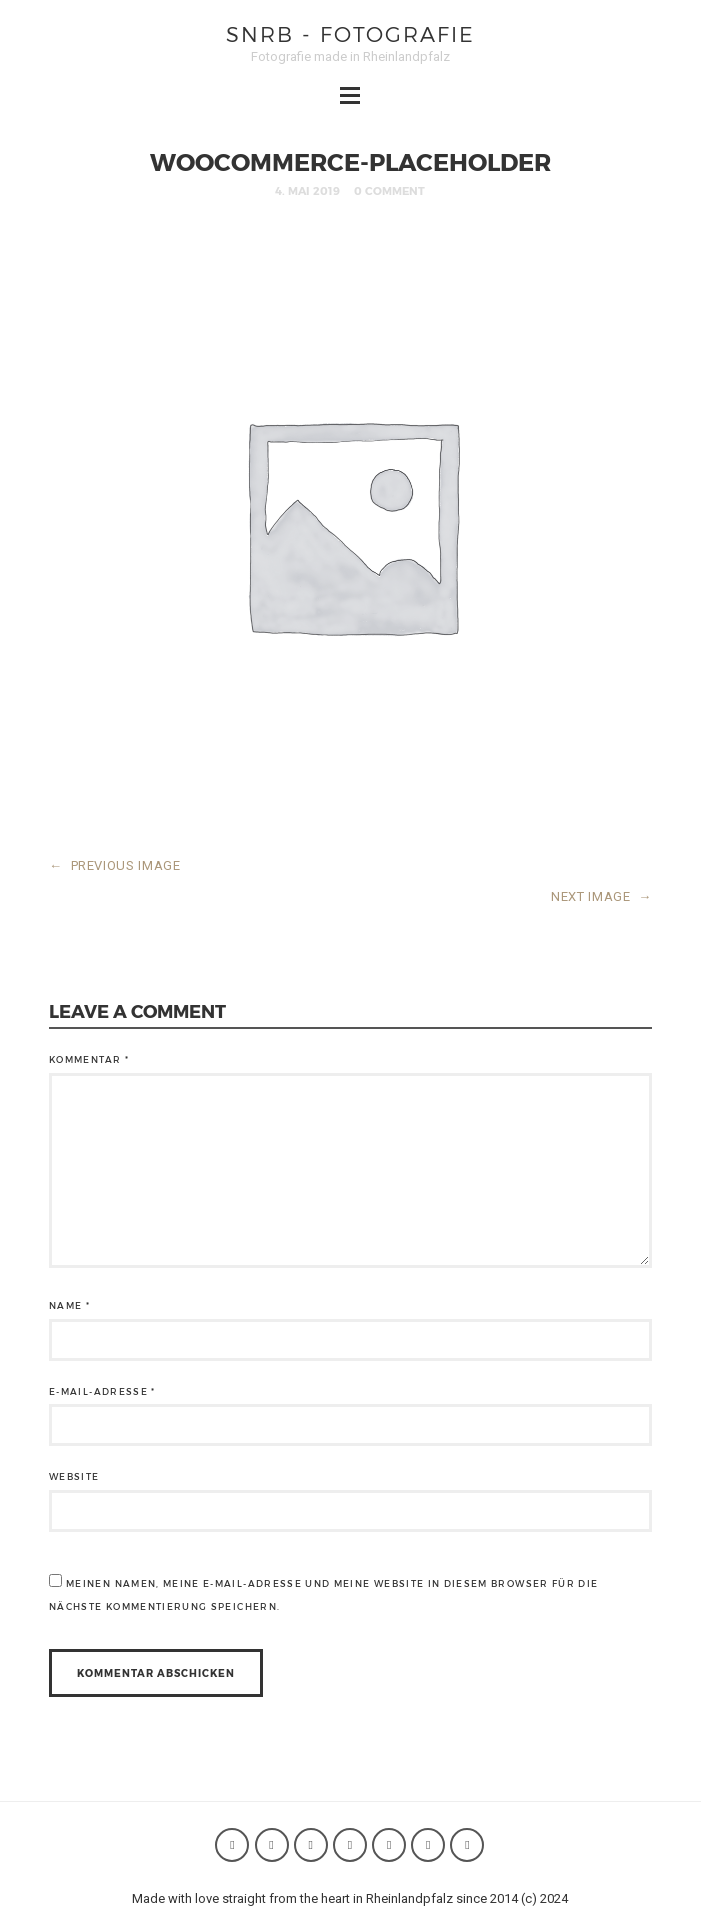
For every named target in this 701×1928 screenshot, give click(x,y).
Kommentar (89, 1059)
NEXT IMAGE (601, 896)
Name (69, 1305)
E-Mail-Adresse (102, 1391)
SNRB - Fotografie (350, 33)
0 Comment (389, 190)
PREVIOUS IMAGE (115, 865)
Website (74, 1476)
